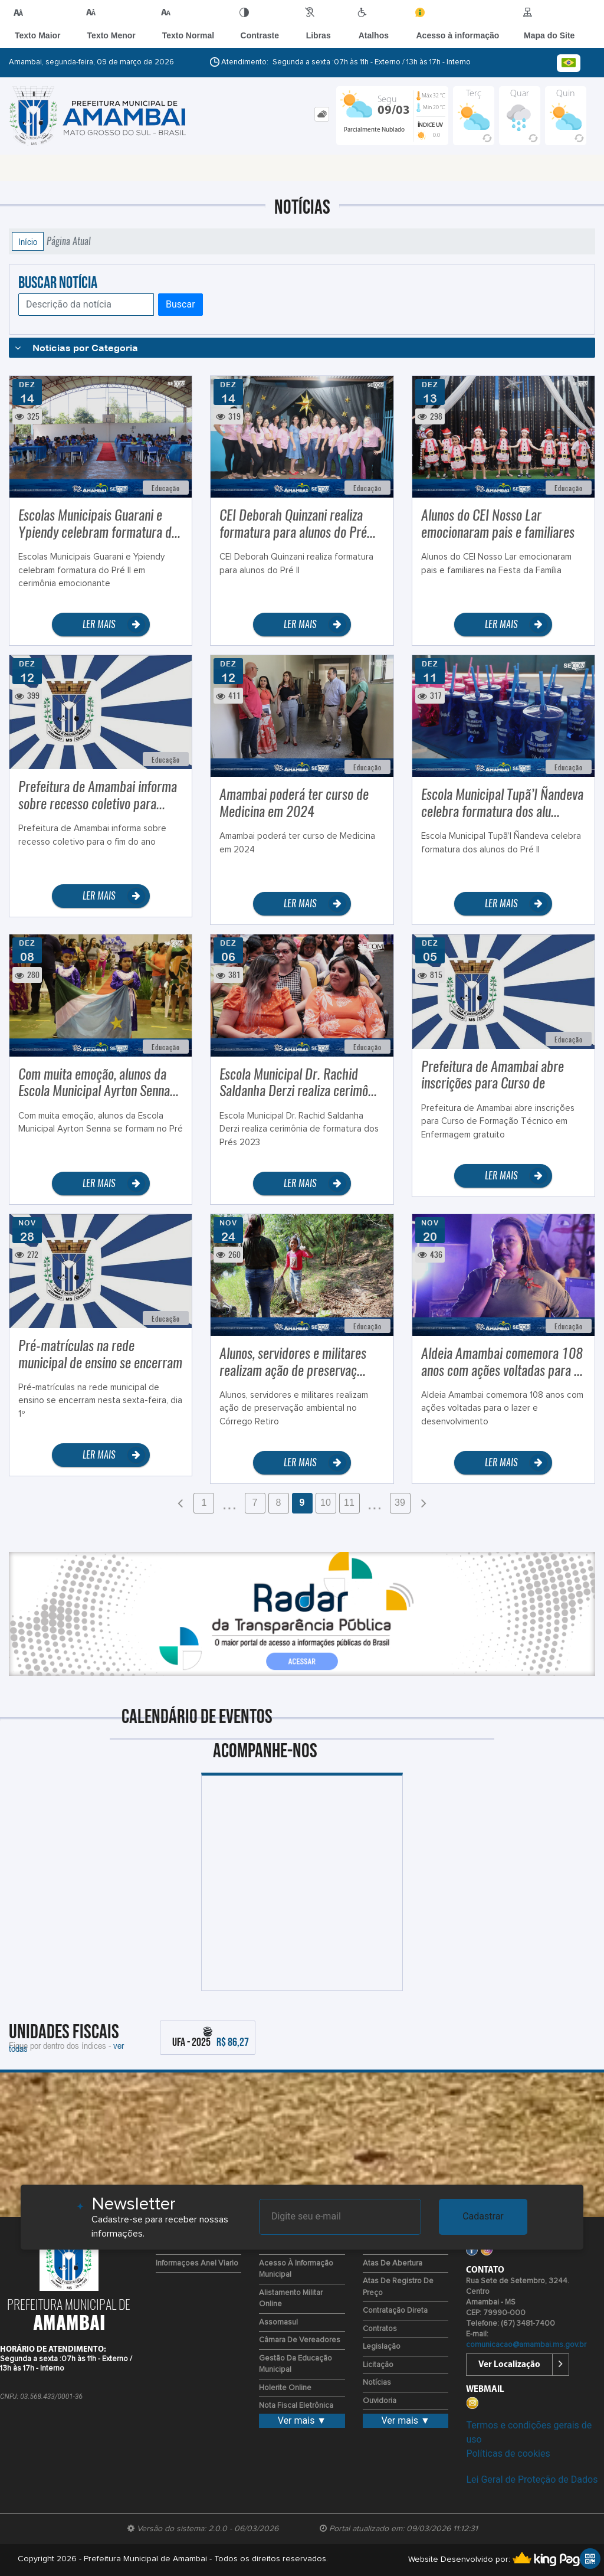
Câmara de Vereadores (299, 2340)
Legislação (382, 2347)
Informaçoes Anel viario (197, 2263)
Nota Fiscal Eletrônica (296, 2406)
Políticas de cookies (508, 2453)
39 (400, 1503)
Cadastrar (483, 2216)
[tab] (321, 114)
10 (325, 1503)
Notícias (377, 2383)
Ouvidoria (379, 2401)
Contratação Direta (395, 2311)
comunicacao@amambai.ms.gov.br (526, 2345)
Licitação (378, 2365)
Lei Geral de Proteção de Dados (532, 2479)
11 (349, 1503)
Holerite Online (285, 2388)
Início (27, 241)
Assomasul (278, 2322)
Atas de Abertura (392, 2263)
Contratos (380, 2329)
